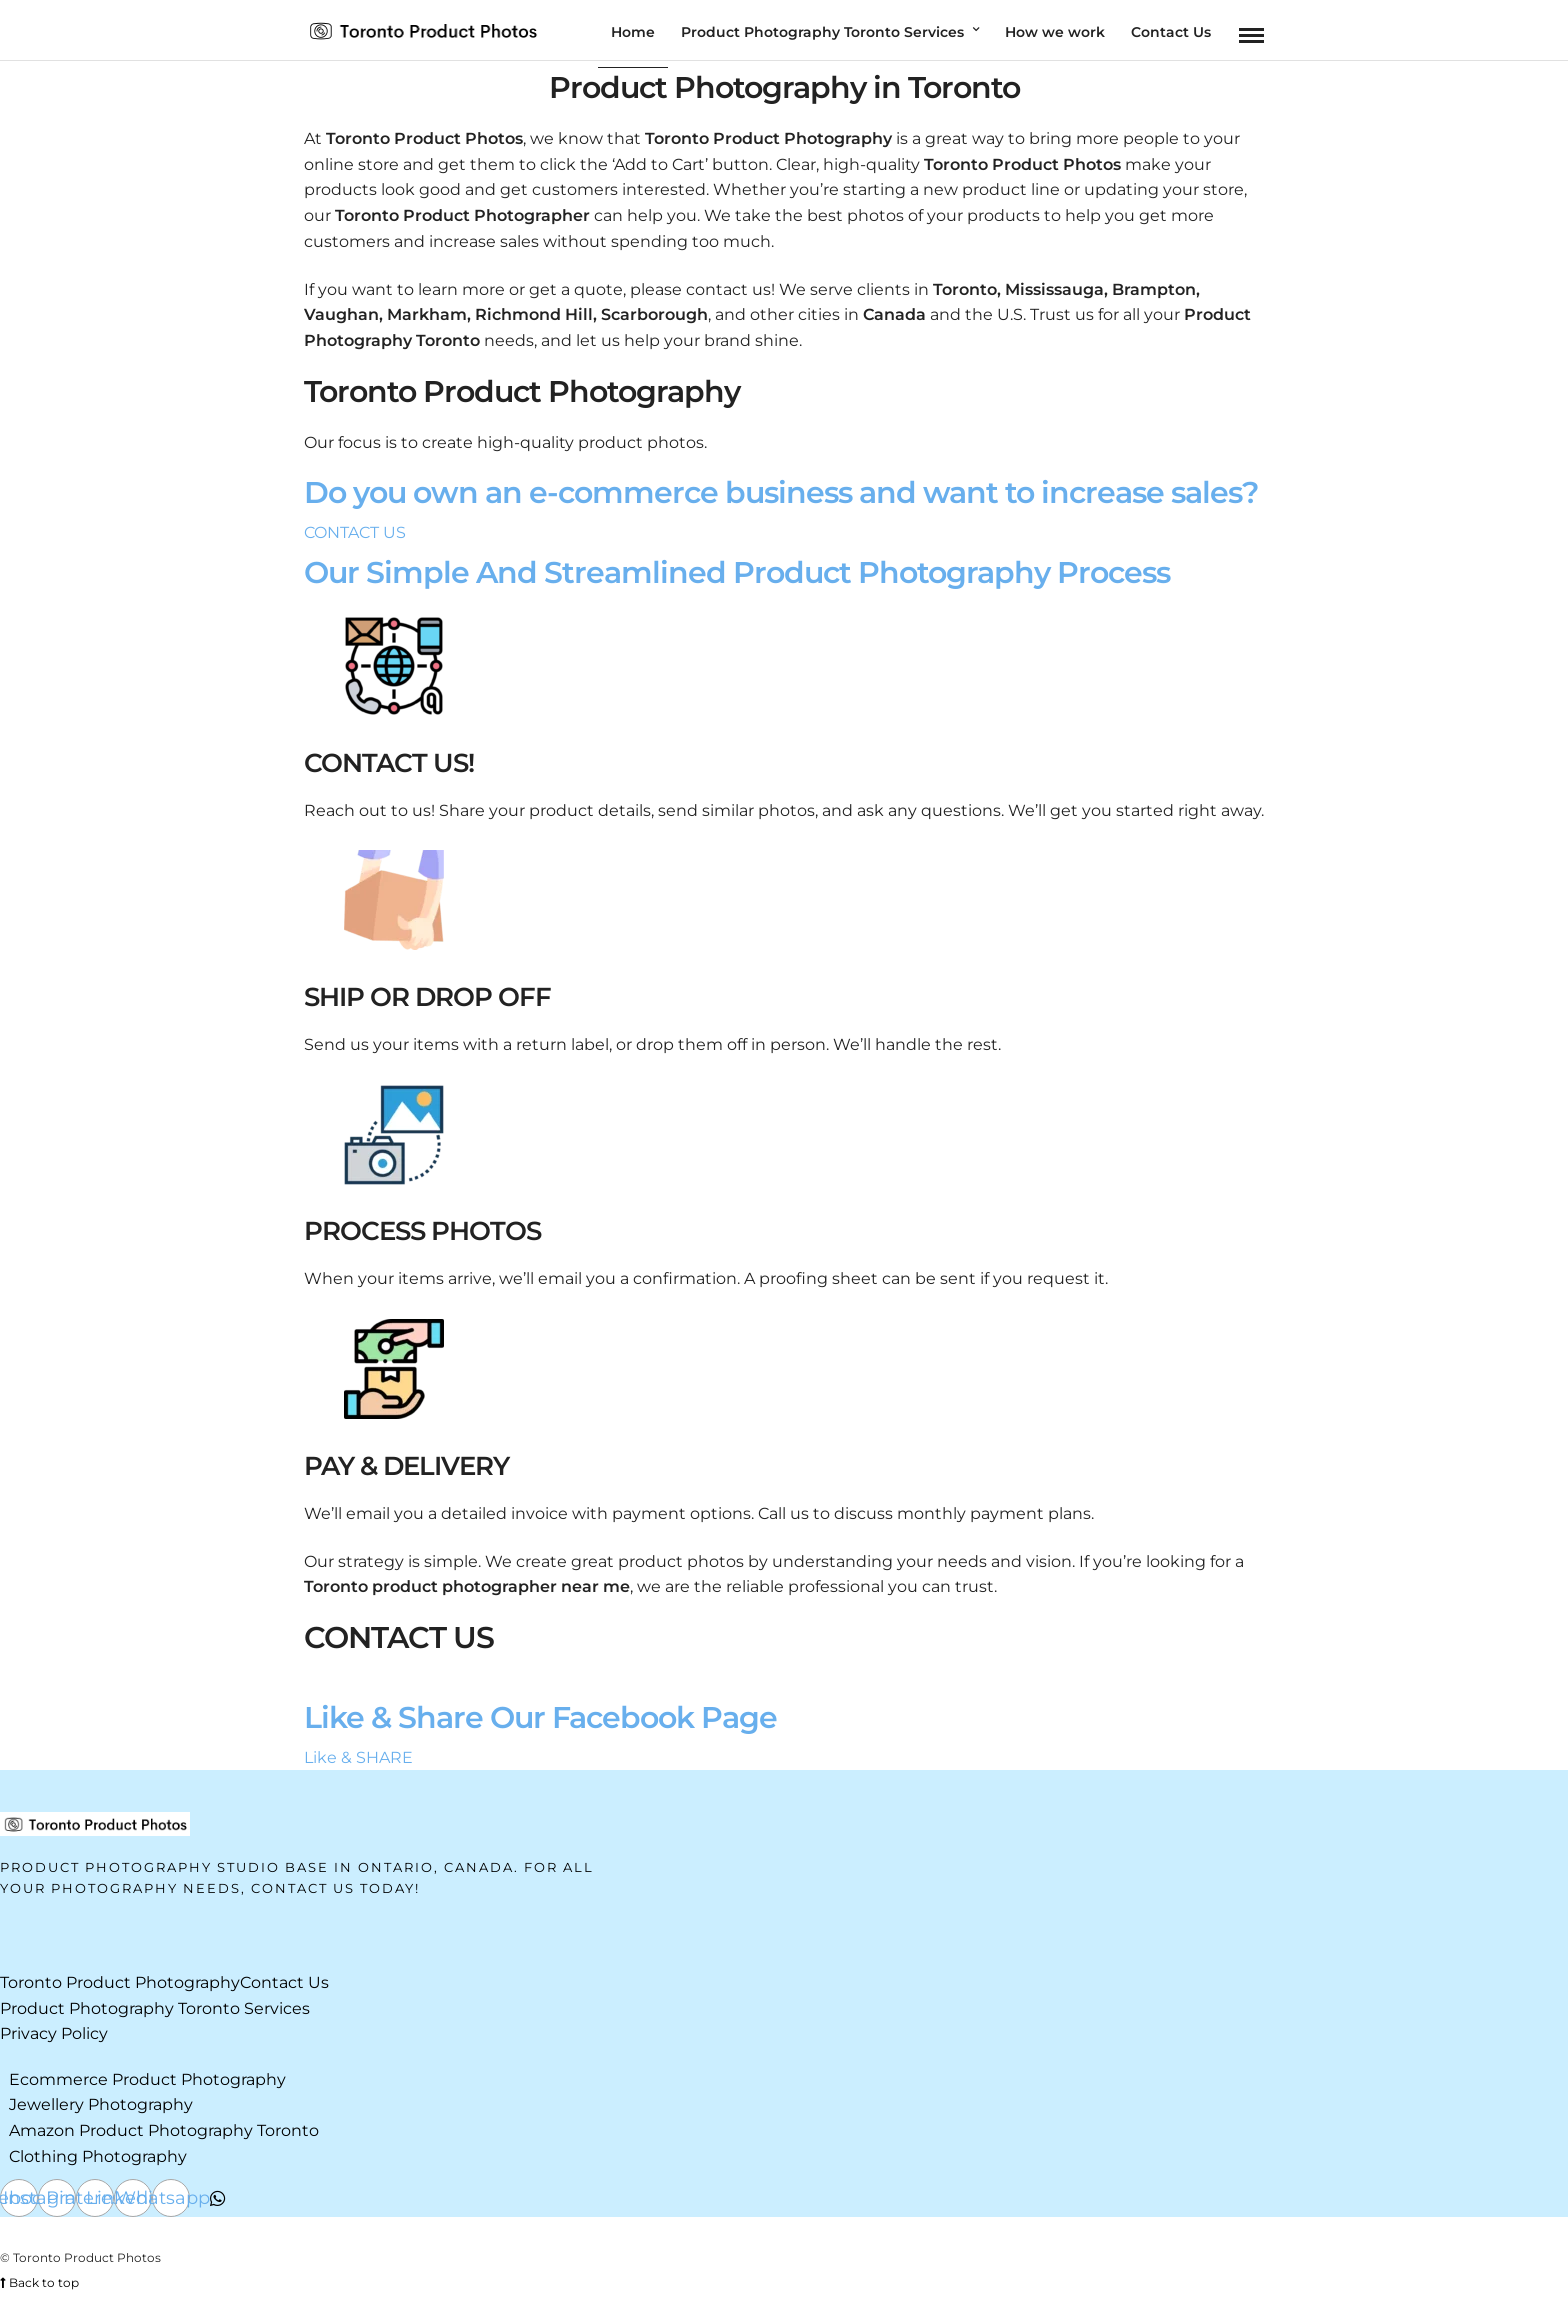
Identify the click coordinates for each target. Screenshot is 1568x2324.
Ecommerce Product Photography (147, 2079)
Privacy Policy (54, 2033)
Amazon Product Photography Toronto (164, 2130)
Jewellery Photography (101, 2104)
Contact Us (284, 1982)
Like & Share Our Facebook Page (540, 1717)
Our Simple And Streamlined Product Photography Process (737, 572)
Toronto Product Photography (120, 1982)
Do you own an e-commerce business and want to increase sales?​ (781, 492)
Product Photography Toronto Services (155, 2008)
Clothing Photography (98, 2156)
